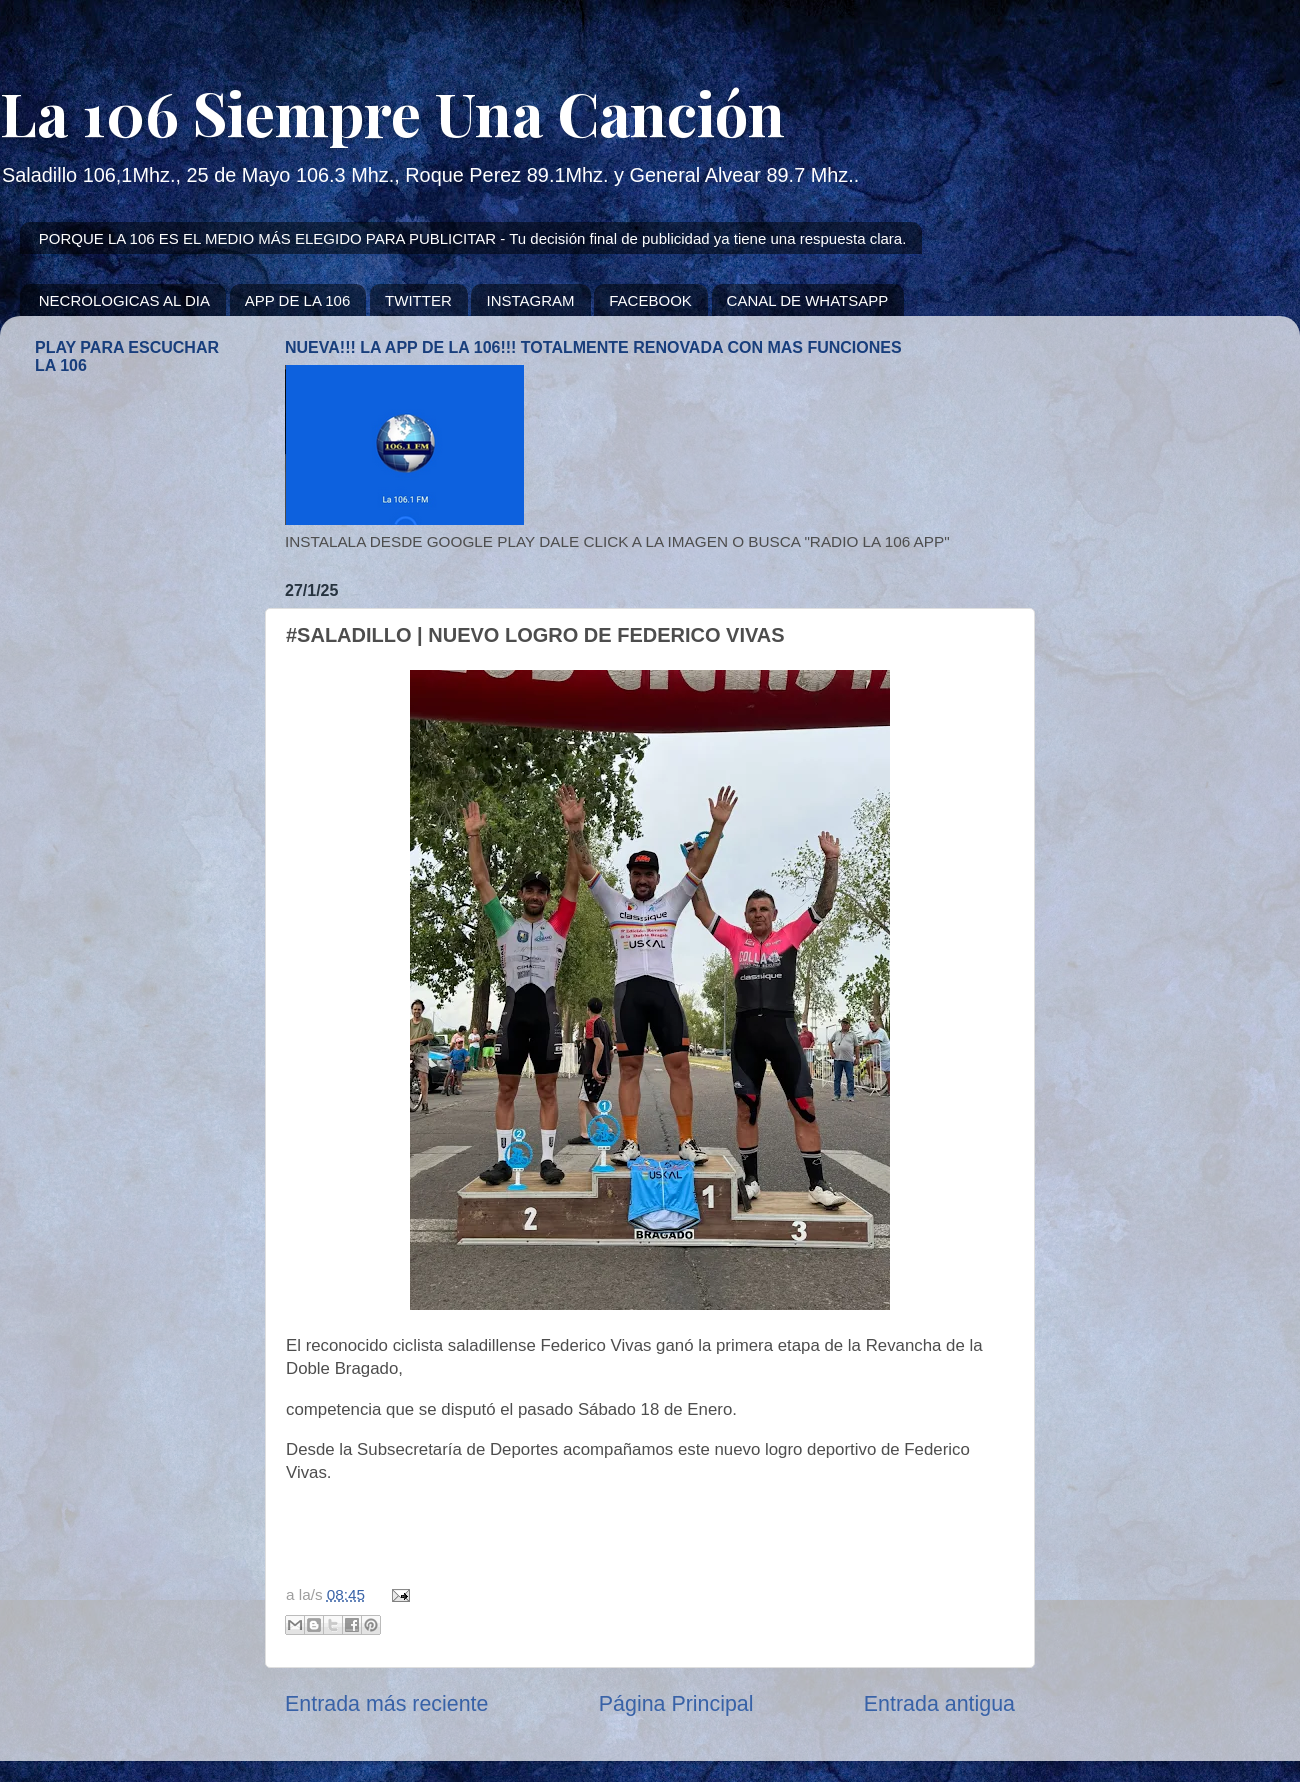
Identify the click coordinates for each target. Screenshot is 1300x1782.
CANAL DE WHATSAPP (808, 300)
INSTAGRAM (530, 300)
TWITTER (418, 300)
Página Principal (676, 1704)
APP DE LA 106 (298, 300)
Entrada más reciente (386, 1704)
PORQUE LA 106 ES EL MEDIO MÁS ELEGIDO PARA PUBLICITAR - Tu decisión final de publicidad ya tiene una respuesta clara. (473, 238)
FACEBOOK (650, 300)
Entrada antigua (939, 1704)
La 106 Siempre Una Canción (392, 112)
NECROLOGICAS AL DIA (124, 300)
